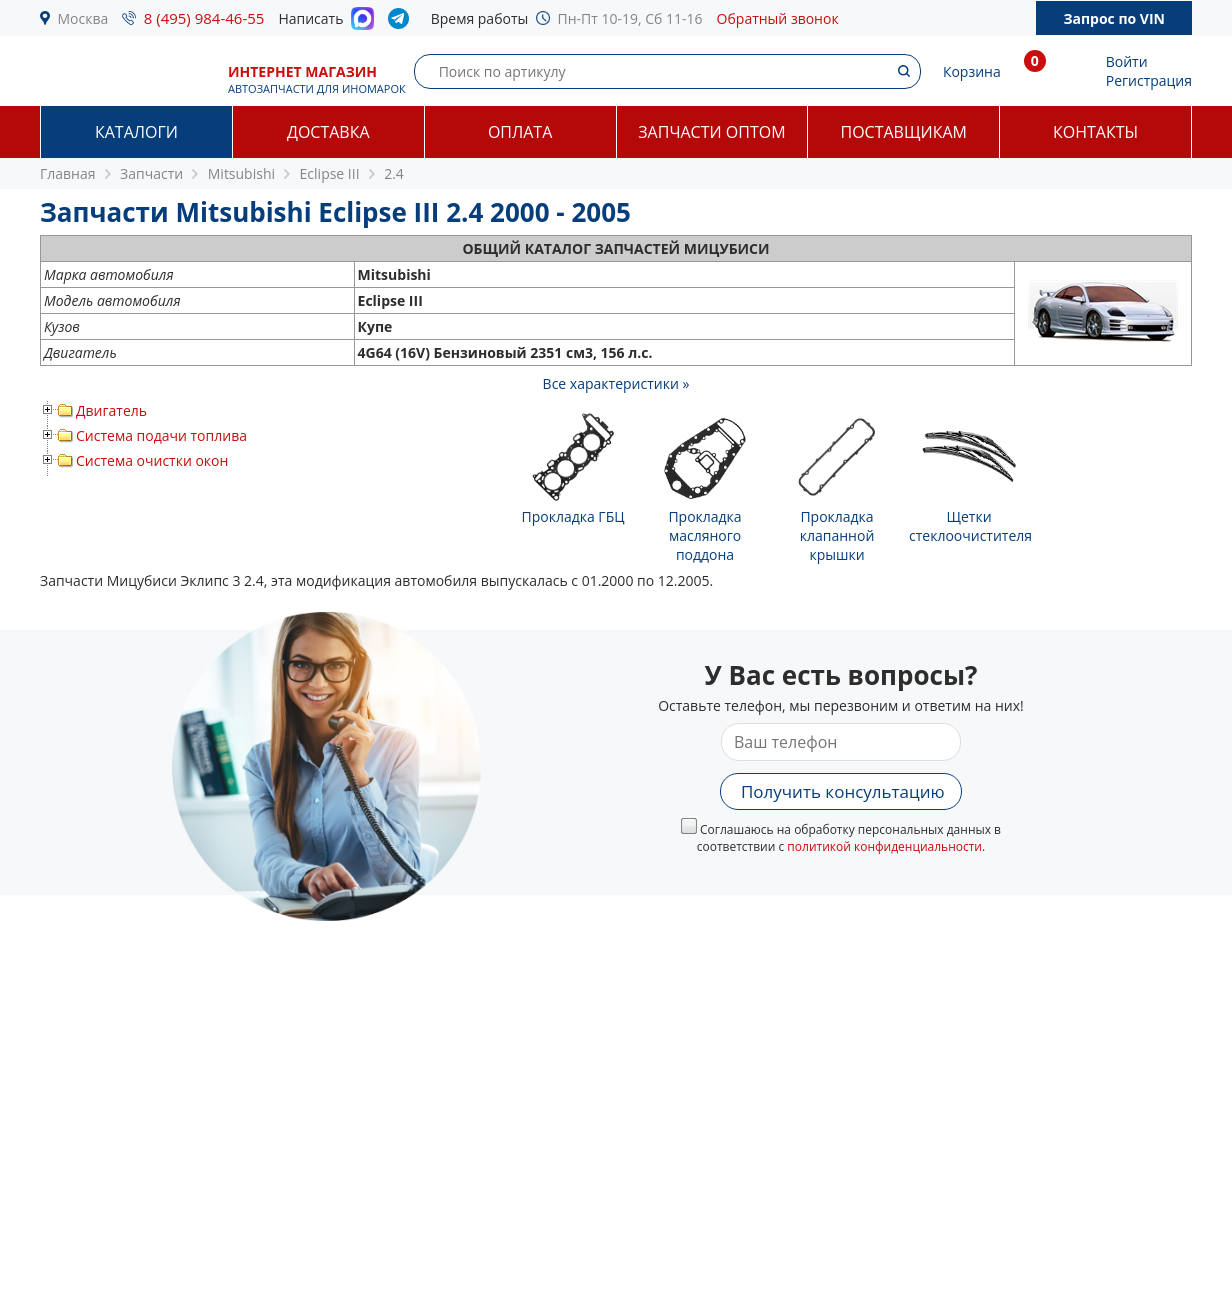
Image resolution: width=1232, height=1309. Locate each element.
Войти (1127, 61)
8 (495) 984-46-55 (204, 18)
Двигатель (111, 410)
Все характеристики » (616, 383)
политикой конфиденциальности (884, 846)
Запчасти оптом (711, 132)
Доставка (328, 132)
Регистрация (1149, 80)
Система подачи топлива (161, 435)
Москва (83, 18)
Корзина (972, 71)
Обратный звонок (778, 18)
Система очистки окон (152, 460)
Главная (68, 173)
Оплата (520, 132)
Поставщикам (904, 132)
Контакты (1095, 132)
